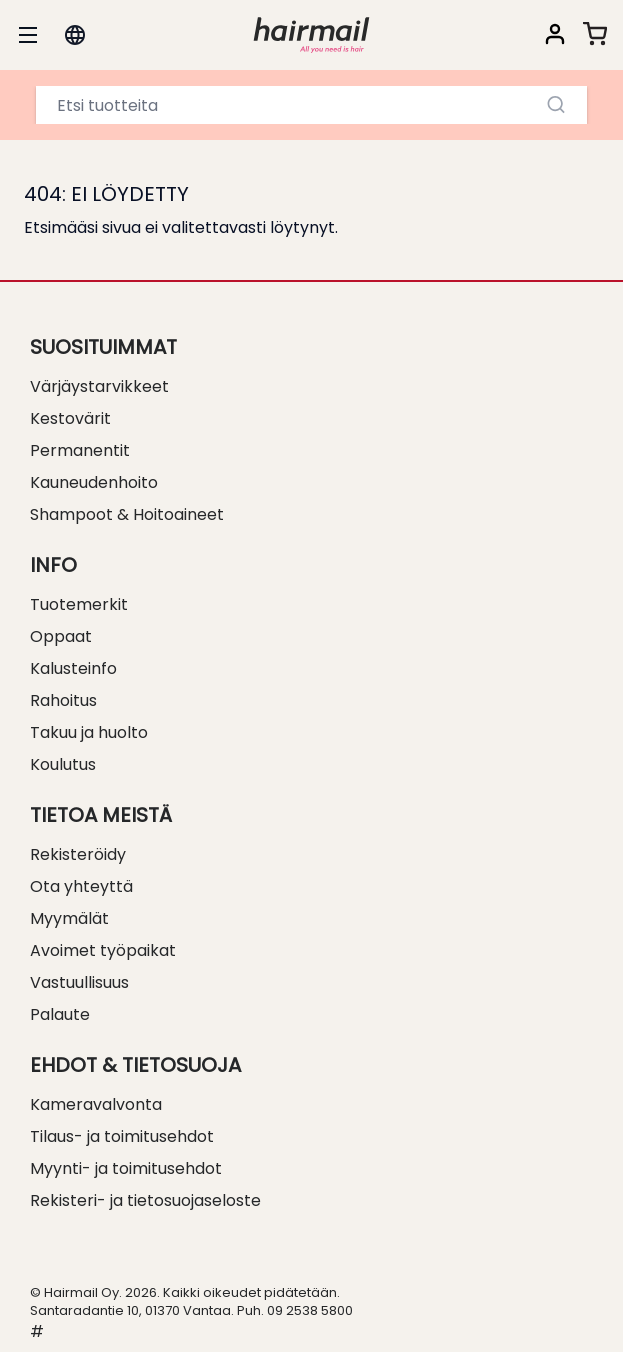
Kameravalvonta (96, 1104)
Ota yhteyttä (81, 886)
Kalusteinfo (73, 668)
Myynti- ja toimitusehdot (126, 1168)
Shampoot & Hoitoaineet (127, 514)
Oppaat (61, 636)
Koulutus (63, 764)
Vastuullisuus (79, 982)
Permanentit (80, 450)
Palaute (60, 1014)
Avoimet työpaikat (103, 950)
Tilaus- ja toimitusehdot (122, 1136)
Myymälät (69, 918)
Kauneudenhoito (94, 482)
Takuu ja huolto (89, 732)
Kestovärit (70, 418)
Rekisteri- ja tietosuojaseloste (145, 1200)
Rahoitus (63, 700)
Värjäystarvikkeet (99, 386)
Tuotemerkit (79, 604)
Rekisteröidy (78, 854)
